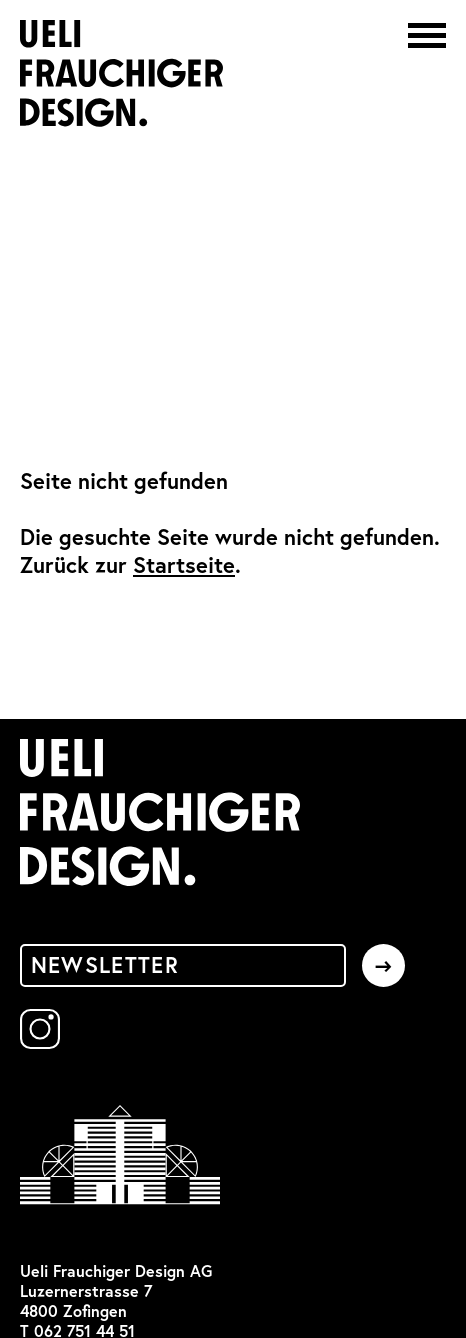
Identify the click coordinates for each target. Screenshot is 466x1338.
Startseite (184, 565)
